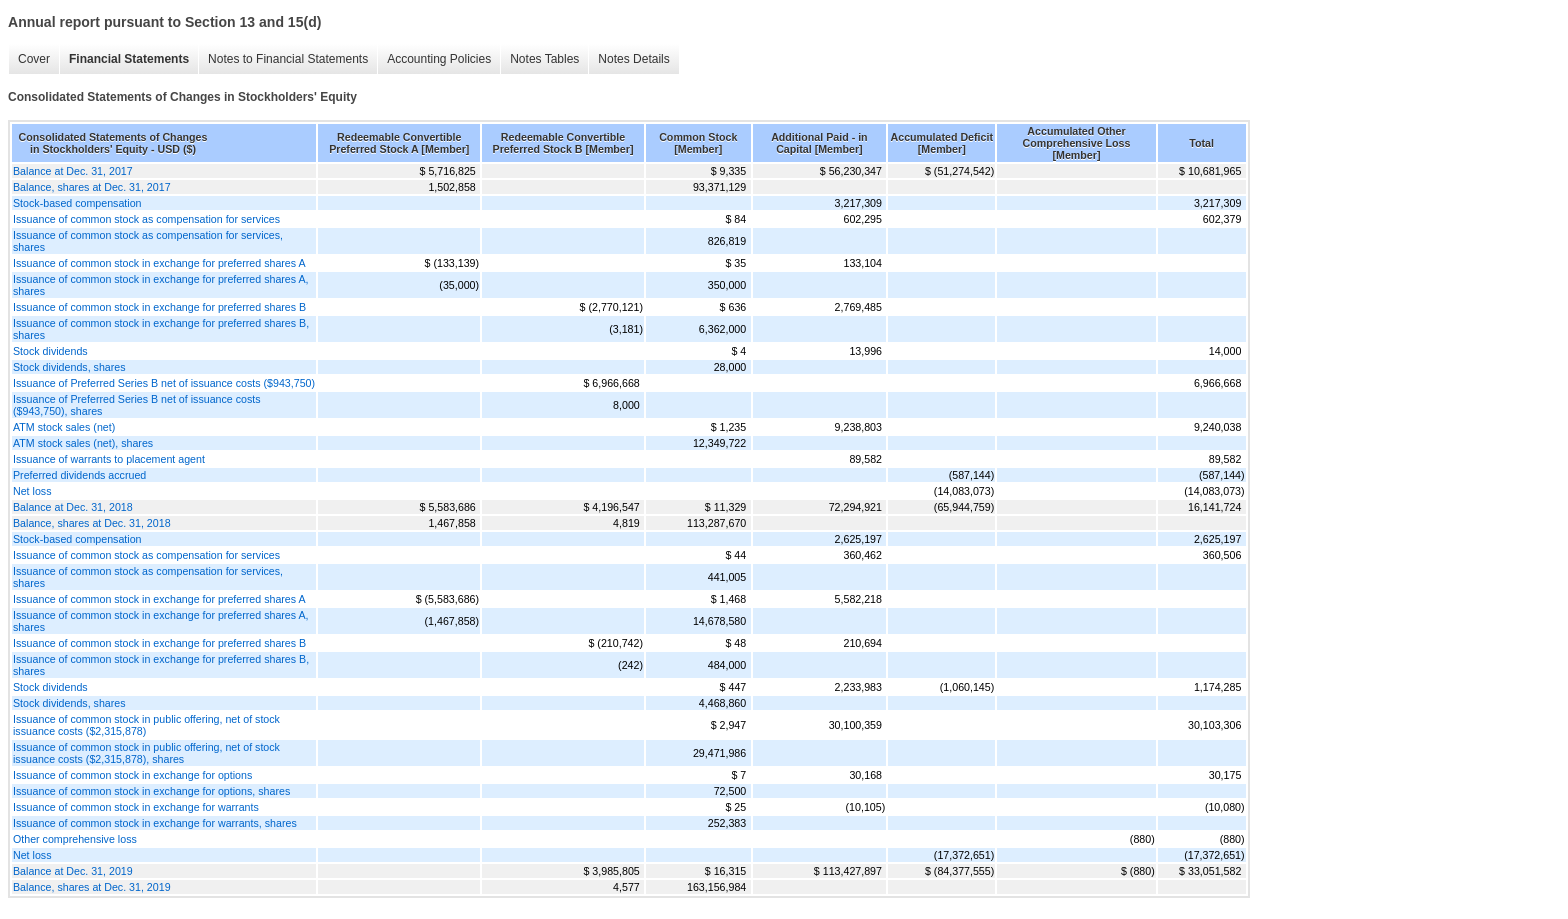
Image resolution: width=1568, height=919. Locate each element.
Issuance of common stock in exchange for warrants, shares (155, 823)
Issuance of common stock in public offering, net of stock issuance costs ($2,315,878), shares (146, 753)
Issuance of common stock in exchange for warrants (136, 807)
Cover (34, 59)
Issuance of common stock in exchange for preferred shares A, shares (161, 285)
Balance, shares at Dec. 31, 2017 (92, 187)
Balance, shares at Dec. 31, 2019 (92, 887)
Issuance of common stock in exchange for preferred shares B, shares (161, 329)
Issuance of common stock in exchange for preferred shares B (159, 307)
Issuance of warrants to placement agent (109, 459)
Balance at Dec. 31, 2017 (73, 171)
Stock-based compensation (77, 203)
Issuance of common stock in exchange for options (132, 775)
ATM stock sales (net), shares (83, 443)
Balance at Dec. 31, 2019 (73, 871)
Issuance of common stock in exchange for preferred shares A (159, 263)
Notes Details (633, 59)
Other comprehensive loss (75, 839)
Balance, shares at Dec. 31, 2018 (92, 523)
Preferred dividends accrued (79, 475)
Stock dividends (50, 351)
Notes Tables (544, 59)
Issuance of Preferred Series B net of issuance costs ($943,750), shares (137, 405)
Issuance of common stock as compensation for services (146, 219)
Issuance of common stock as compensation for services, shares (148, 241)
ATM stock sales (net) (64, 427)
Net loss (32, 491)
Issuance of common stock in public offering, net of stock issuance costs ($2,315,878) (146, 725)
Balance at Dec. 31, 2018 (73, 507)
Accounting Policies (439, 59)
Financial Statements (129, 59)
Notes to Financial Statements (288, 59)
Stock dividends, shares (69, 367)
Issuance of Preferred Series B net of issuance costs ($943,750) (164, 383)
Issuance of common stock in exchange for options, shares (151, 791)
